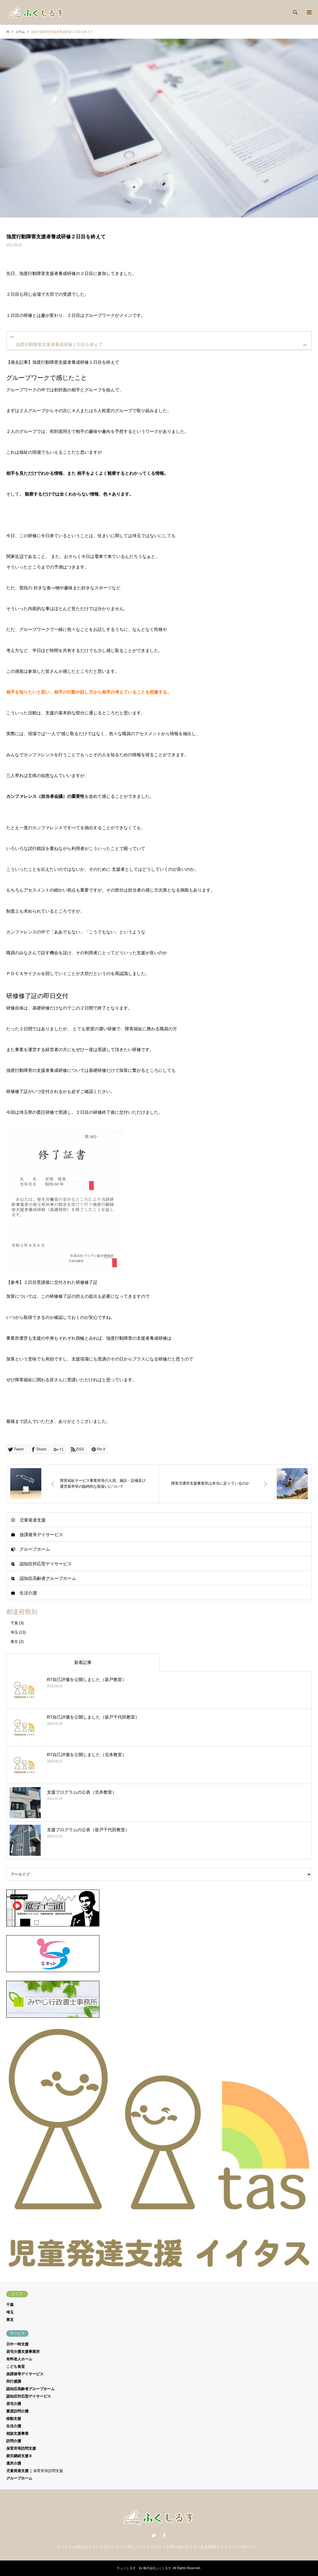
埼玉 (14, 1632)
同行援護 (13, 2381)
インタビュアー (132, 2547)
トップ (62, 2547)
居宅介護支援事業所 (23, 2351)
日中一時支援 (17, 2344)
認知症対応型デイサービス (46, 1563)
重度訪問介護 (17, 2411)
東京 (14, 1641)
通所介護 (13, 2463)
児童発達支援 (33, 1519)
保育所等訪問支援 (21, 2448)
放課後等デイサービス (41, 1534)
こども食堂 (15, 2366)
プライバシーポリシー (238, 2547)
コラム (155, 2547)
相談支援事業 (17, 2433)
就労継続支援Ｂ (19, 2456)
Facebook (164, 2535)
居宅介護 (13, 2404)
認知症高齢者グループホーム (48, 1578)
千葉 (14, 1623)
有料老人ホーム (19, 2359)
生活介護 (28, 1592)
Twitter (154, 2535)
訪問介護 (13, 2441)
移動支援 (13, 2418)
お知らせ (80, 2547)
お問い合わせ (177, 2547)
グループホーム (35, 1549)
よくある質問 (204, 2547)
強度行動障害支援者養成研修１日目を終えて (59, 344)
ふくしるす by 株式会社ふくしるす (145, 2568)
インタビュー (103, 2547)
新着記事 (83, 1662)
